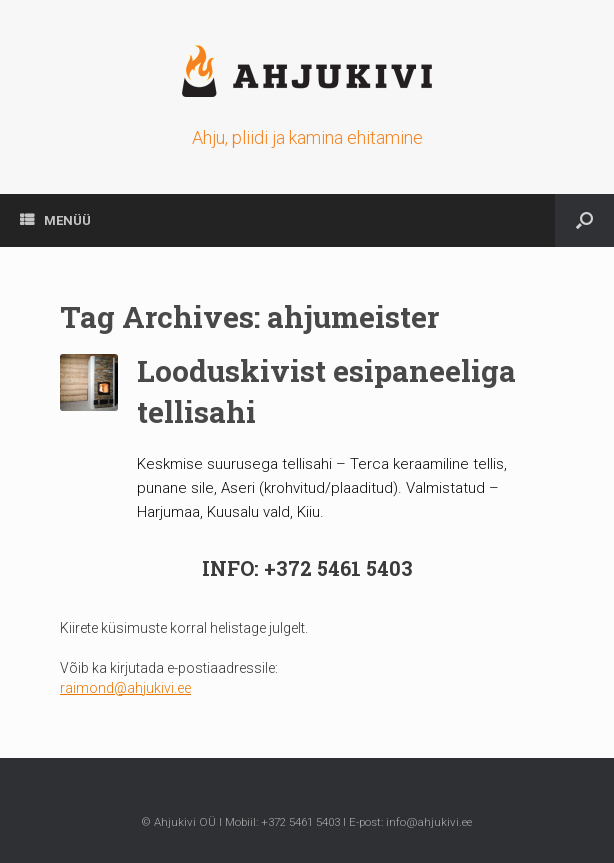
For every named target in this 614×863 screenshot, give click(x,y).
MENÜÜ (55, 220)
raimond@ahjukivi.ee (125, 688)
